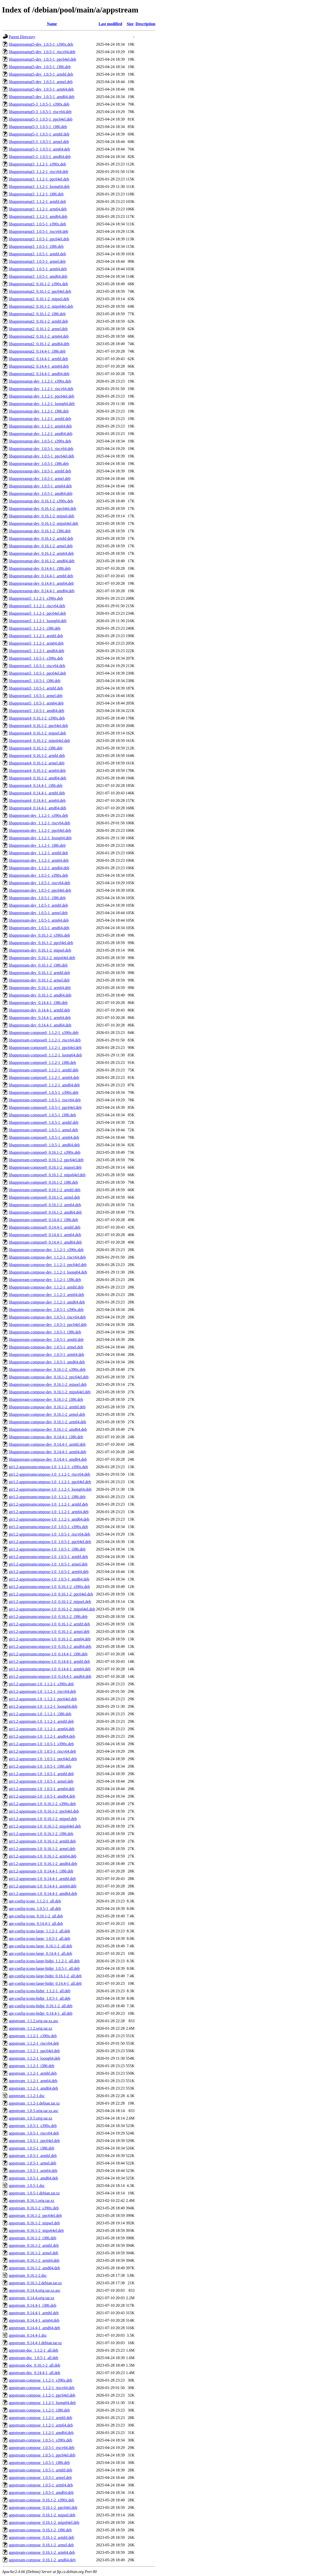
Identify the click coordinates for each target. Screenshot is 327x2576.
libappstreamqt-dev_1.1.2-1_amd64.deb (41, 433)
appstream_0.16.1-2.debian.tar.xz (35, 2283)
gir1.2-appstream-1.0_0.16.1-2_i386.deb (41, 1834)
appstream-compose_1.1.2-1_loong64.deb (42, 2403)
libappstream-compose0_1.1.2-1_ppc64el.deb (45, 1047)
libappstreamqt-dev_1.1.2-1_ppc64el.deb (41, 396)
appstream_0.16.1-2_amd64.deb (34, 2268)
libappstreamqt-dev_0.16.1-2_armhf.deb (41, 538)
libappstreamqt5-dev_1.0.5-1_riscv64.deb (42, 52)
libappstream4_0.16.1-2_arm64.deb (37, 770)
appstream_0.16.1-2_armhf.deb (34, 2245)
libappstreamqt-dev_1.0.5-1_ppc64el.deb (41, 456)
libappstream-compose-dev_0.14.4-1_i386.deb (46, 1437)
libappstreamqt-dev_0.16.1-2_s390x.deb (41, 501)
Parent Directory (22, 37)
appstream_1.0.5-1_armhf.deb (33, 2155)
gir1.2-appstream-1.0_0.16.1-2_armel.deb (42, 1849)
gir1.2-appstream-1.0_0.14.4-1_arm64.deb (42, 1886)
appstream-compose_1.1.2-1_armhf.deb (40, 2418)
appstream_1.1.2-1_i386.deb (31, 2066)
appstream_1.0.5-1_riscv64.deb (34, 2133)
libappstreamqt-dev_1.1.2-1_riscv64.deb (41, 389)
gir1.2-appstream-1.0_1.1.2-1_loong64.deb (43, 1706)
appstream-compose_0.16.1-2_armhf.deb (41, 2537)
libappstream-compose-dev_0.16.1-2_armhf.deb (47, 1407)
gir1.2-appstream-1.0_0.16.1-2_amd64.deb (43, 1863)
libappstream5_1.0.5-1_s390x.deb (36, 658)
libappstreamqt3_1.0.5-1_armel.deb (37, 261)
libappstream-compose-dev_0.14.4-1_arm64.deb (47, 1452)
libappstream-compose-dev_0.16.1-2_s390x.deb (47, 1369)
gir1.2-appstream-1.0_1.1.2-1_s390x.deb (41, 1684)
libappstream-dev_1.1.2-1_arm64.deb (39, 860)
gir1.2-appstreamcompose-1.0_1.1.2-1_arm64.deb (48, 1512)
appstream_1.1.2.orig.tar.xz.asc (33, 2021)
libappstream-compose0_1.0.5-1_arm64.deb (44, 1137)
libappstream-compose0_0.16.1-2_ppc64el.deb (46, 1160)
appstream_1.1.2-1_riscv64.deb (34, 2043)
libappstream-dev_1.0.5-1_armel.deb (38, 913)
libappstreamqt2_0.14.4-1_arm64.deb (39, 366)
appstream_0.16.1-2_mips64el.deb (36, 2230)
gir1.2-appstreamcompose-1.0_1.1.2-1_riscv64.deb (49, 1474)
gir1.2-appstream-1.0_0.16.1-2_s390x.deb (42, 1804)
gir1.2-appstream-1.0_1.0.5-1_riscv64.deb (42, 1751)
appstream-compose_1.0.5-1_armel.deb (40, 2477)
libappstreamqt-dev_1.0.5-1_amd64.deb (41, 493)
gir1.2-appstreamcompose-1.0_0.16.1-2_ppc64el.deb (51, 1594)
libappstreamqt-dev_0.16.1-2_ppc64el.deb (42, 508)
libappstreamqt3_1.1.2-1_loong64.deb (39, 186)
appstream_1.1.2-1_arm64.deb (33, 2081)
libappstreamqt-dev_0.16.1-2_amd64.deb (42, 561)
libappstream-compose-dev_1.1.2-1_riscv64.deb (47, 1257)
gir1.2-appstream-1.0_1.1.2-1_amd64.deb (42, 1736)
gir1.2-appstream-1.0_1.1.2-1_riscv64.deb (42, 1691)
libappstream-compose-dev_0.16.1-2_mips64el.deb (49, 1392)
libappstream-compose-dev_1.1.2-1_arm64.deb (46, 1294)
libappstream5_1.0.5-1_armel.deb (36, 696)
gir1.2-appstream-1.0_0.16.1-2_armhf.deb (42, 1841)
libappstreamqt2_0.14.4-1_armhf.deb (38, 359)
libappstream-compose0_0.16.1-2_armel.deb (44, 1197)
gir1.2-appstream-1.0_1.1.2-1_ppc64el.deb (43, 1699)
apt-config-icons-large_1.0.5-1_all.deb (39, 1938)
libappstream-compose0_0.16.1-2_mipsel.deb (45, 1167)
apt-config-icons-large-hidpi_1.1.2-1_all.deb (44, 1961)
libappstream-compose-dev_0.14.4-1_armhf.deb (47, 1444)
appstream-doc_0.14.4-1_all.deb (34, 2373)
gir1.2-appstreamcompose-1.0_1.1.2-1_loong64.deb (50, 1489)
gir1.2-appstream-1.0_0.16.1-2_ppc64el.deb (44, 1811)
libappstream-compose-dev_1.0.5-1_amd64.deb (47, 1362)
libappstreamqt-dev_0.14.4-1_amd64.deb (42, 591)
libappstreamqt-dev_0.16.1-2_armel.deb (41, 546)
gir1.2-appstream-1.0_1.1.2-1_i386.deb (40, 1714)
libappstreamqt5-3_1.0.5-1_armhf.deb (39, 134)
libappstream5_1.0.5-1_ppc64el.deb (37, 673)
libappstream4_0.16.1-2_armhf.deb (37, 755)
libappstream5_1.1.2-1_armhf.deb (36, 636)
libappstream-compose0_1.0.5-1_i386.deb (42, 1115)
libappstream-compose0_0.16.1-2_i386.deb (43, 1182)
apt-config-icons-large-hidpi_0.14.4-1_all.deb (45, 1983)
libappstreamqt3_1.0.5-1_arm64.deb (38, 269)
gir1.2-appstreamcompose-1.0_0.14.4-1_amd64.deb (50, 1676)
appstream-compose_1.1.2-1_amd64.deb (41, 2433)
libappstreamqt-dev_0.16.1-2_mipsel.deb (41, 516)
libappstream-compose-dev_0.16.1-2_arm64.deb (47, 1422)
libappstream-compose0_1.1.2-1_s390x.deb (44, 1032)
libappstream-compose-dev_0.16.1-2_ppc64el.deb (48, 1377)
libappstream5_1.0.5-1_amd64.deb (36, 711)
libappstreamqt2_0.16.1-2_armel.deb (38, 329)
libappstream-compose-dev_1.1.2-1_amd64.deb (47, 1302)
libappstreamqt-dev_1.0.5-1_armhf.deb (40, 471)
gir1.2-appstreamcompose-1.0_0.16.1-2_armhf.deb (49, 1624)
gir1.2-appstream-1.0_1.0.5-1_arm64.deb (41, 1789)
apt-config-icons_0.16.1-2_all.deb (36, 1916)
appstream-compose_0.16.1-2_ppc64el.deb (43, 2507)
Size (130, 24)
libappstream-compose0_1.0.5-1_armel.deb (43, 1130)
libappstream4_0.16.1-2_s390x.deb (37, 718)
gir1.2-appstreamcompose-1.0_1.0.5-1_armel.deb (48, 1564)
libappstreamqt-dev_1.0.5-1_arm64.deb (40, 486)
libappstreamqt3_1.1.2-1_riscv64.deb (38, 171)
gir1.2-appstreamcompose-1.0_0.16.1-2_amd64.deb (50, 1646)
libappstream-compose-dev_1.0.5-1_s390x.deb (46, 1309)
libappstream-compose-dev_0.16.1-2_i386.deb (46, 1399)
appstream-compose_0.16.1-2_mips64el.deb (44, 2522)
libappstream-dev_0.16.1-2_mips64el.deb (42, 958)
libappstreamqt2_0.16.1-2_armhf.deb (38, 321)
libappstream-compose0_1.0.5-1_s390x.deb (44, 1092)
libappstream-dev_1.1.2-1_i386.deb (37, 845)
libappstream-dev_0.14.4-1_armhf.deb (39, 1010)
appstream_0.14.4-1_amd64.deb (34, 2328)
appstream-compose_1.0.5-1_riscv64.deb (41, 2447)
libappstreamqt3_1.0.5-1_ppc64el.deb (39, 239)
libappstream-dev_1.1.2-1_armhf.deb (38, 853)
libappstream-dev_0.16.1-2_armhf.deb (39, 973)
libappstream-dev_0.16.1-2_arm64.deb (40, 988)
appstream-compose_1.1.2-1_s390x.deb (40, 2380)
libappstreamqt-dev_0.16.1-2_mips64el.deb (43, 523)
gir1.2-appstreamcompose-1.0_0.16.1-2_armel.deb (49, 1631)
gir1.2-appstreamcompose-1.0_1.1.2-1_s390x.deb (48, 1467)
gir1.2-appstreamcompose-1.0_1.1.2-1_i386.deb (47, 1497)
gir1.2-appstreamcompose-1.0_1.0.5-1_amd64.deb (49, 1579)
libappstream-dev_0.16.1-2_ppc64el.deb (41, 943)
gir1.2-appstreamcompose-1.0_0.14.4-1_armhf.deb (49, 1661)
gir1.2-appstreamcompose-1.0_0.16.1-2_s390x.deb (49, 1586)
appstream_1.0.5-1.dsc (27, 2185)
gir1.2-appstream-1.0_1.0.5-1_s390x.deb (41, 1744)
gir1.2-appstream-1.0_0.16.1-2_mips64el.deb (45, 1826)
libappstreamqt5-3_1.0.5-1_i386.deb (38, 127)
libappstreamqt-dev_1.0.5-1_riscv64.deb (41, 448)
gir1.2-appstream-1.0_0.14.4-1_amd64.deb (43, 1893)
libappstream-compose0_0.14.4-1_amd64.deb (45, 1242)
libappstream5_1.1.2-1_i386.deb (35, 628)
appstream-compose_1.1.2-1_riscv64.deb (41, 2388)
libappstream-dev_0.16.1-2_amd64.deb (40, 995)
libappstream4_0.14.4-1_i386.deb (36, 785)
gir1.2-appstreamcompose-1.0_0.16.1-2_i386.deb (48, 1616)
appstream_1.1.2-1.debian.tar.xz (34, 2103)
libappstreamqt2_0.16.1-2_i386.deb (37, 314)
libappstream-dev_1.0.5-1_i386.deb (37, 898)
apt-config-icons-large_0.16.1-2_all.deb (40, 1946)
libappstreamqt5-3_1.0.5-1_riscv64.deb (40, 112)
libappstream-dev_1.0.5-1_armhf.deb (38, 905)
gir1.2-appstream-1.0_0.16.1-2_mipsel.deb (43, 1819)
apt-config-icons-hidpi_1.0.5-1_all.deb (40, 1998)
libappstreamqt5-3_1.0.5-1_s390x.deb (39, 104)
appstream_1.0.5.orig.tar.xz (30, 2118)
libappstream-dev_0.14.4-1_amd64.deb (40, 1025)
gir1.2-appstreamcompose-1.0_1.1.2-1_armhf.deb (48, 1504)
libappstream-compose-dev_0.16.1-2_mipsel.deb (47, 1384)
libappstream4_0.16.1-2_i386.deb (36, 748)
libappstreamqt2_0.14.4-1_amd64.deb (39, 374)
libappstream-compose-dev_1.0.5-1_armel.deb (46, 1347)
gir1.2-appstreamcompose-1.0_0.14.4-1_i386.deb (48, 1654)
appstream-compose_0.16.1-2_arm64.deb (42, 2552)
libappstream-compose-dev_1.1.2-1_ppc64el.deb (47, 1265)
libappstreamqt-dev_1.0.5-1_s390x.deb (40, 441)
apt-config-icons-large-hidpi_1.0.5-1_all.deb (44, 1968)
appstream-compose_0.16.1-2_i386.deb (40, 2530)
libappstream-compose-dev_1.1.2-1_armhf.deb (46, 1287)
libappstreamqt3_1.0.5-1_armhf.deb (37, 254)
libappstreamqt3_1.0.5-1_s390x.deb (37, 224)
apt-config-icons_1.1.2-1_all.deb (35, 1901)
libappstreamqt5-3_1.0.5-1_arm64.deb (39, 149)
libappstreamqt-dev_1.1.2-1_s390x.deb (40, 381)
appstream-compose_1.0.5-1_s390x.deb (40, 2440)
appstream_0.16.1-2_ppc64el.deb (35, 2215)
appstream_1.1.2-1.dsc (27, 2096)
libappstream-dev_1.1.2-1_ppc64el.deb (40, 830)
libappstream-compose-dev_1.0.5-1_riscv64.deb (47, 1317)
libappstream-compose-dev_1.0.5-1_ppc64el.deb (47, 1324)
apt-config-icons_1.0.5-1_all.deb (35, 1908)
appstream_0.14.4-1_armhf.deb (34, 2313)
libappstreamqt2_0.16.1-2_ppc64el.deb (40, 291)
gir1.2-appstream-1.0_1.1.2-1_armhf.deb (41, 1721)
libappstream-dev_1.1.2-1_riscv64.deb (39, 823)
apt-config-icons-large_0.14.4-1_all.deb (40, 1953)
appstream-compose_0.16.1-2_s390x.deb (41, 2500)
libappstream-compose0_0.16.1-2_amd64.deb (45, 1212)
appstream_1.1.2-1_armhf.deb (33, 2073)
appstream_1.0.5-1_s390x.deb (33, 2126)
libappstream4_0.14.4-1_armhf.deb (37, 793)
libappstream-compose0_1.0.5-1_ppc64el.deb (45, 1107)
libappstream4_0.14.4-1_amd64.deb (37, 808)
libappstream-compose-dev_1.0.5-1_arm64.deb (46, 1354)
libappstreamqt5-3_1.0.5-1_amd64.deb (40, 156)
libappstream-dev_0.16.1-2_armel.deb (39, 980)
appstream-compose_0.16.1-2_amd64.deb (42, 2560)
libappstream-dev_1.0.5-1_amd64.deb (39, 928)
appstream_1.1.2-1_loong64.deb (34, 2058)
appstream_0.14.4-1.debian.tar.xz (35, 2343)
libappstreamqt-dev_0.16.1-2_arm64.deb (41, 553)
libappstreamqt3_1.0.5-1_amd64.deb (38, 276)
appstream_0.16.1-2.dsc (28, 2275)
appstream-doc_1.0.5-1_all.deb (33, 2358)
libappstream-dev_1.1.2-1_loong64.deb (40, 838)
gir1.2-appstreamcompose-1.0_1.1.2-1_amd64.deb (49, 1519)
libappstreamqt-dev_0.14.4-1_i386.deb (40, 568)
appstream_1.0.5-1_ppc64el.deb (34, 2141)
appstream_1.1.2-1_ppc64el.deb (34, 2051)
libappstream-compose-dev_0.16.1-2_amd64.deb (48, 1429)
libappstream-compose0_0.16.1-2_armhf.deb (44, 1190)
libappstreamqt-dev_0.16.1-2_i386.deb (40, 531)
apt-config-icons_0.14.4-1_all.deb (36, 1923)
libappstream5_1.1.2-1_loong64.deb (38, 621)
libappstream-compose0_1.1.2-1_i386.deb (42, 1062)
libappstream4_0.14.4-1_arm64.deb (37, 800)
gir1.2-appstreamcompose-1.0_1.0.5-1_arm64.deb (48, 1572)
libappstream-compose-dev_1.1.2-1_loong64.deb (48, 1272)
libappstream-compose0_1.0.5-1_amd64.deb (44, 1145)
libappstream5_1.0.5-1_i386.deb (35, 681)
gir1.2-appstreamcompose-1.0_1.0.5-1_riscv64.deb (49, 1534)
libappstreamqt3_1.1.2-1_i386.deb (36, 194)
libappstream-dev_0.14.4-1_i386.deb (38, 1003)
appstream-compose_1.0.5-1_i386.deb (39, 2462)
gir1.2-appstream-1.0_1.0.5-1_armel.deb (41, 1781)
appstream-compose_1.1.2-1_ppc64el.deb (42, 2395)
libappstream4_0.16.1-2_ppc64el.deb (38, 725)
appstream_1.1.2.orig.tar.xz (30, 2028)
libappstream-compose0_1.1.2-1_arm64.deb (44, 1077)
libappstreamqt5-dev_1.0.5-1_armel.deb (41, 82)
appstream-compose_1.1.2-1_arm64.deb (41, 2425)
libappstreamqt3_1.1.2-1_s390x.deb (37, 164)
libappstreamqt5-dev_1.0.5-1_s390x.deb (41, 44)
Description (145, 24)
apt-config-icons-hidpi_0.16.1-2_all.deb (41, 2006)
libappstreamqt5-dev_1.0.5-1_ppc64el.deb (42, 59)
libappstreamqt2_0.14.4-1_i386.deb (37, 351)
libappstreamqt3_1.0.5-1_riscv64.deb (38, 231)
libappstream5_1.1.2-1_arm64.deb (36, 643)
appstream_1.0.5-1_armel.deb (32, 2163)
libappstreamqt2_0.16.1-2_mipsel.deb (39, 299)
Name (52, 24)
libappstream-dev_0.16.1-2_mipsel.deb (40, 950)
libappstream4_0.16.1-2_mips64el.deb (39, 740)
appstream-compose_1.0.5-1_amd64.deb (41, 2492)
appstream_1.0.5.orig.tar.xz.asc (33, 2111)
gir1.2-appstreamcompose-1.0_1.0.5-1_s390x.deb (48, 1527)
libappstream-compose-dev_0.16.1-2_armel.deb (47, 1414)
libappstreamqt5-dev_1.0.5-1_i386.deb (40, 67)
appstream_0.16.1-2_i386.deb (32, 2238)
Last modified (110, 24)
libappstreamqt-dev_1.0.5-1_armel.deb (40, 478)
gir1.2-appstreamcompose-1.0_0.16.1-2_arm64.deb (49, 1639)
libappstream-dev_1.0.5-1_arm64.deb (39, 920)
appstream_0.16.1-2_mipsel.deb (34, 2223)
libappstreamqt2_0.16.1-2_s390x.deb (38, 284)
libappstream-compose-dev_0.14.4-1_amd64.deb (48, 1459)
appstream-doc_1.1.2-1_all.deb (33, 2350)
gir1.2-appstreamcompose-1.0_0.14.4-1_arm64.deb (49, 1669)
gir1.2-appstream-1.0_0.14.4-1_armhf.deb (42, 1878)
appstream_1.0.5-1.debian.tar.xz (34, 2193)
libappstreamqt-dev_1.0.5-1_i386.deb (39, 463)
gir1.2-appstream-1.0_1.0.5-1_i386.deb (40, 1766)
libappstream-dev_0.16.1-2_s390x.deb (39, 935)
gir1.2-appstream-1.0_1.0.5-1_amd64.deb (42, 1796)
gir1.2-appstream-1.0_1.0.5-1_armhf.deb (41, 1774)
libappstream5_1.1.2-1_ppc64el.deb (37, 613)
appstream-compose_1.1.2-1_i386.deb (39, 2410)
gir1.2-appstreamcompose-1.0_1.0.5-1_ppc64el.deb (50, 1542)
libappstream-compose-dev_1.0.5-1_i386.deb (45, 1332)
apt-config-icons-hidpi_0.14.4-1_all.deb (41, 2013)
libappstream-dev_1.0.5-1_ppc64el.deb (40, 890)
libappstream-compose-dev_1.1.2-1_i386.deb (45, 1280)
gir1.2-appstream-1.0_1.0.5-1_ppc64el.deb (43, 1759)
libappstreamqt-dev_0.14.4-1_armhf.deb (41, 576)
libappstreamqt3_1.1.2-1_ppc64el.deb (39, 179)
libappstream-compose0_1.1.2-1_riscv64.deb (45, 1040)
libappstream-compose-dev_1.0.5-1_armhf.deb (46, 1339)
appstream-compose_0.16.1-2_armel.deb (41, 2545)
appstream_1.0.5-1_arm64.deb (33, 2170)
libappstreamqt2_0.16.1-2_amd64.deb (39, 344)
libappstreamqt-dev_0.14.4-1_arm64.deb (41, 583)
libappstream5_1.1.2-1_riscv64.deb (37, 606)
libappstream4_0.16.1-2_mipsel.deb (37, 733)
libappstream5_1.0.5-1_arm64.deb (36, 703)
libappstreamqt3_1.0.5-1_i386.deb (36, 246)
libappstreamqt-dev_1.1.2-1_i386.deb (39, 411)
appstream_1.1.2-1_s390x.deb (33, 2036)
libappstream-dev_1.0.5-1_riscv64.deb (39, 883)
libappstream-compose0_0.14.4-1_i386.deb (43, 1220)
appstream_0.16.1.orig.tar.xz (31, 2200)
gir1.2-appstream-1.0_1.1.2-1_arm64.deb (41, 1729)
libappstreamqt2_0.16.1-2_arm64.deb (39, 336)
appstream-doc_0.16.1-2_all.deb (34, 2365)
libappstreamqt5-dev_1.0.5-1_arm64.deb (41, 89)
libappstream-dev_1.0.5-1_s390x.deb (38, 875)
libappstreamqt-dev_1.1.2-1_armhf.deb (40, 419)
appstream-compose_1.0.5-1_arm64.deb (41, 2485)
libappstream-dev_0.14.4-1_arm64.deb (40, 1017)
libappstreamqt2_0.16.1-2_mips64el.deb (41, 306)
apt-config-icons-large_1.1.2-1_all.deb (39, 1931)
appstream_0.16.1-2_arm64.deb (34, 2260)
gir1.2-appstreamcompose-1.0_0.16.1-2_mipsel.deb (50, 1601)
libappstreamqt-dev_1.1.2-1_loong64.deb (42, 404)
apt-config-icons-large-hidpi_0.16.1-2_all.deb (45, 1976)
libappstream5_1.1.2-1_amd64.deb (36, 651)
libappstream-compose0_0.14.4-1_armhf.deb (44, 1227)
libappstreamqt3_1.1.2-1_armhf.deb (37, 201)
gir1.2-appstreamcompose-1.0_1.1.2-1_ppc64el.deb (50, 1482)
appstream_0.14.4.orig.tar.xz (31, 2298)
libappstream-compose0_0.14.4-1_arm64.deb (45, 1235)
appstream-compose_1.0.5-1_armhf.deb (40, 2470)
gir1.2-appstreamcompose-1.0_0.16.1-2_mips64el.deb (52, 1609)
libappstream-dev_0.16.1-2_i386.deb (38, 965)
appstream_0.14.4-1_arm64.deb (34, 2320)
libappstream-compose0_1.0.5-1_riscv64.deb (45, 1100)
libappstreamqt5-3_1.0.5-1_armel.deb (39, 142)
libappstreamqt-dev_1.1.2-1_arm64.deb (40, 426)
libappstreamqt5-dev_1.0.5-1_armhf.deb (41, 74)
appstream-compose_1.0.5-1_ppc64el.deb (42, 2455)
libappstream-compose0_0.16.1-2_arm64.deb (45, 1205)
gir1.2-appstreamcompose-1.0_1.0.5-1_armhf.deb (48, 1557)
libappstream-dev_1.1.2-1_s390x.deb (38, 815)
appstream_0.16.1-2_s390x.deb (34, 2208)
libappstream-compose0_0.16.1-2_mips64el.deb (47, 1175)
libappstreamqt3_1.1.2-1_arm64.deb (38, 209)
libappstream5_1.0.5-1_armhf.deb (36, 688)
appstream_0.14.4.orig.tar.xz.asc (34, 2290)
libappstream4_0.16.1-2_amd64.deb (37, 778)
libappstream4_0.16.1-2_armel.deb (37, 763)
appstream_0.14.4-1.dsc (28, 2335)
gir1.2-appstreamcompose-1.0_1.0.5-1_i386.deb (47, 1549)
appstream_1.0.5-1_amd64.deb (33, 2178)
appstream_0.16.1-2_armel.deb (33, 2253)
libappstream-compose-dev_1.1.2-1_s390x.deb (46, 1250)
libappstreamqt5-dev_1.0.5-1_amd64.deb (42, 97)
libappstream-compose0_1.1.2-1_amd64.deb (44, 1085)
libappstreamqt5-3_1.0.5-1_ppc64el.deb (41, 119)
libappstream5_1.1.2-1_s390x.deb (36, 598)
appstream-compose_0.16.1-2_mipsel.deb (42, 2515)
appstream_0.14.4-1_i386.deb (32, 2305)
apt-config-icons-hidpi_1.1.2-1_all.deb (40, 1991)
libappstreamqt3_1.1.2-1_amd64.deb (38, 216)
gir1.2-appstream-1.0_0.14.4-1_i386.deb (41, 1871)
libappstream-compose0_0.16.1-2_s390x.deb (45, 1152)
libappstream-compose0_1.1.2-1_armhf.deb (43, 1070)
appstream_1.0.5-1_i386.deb (31, 2148)
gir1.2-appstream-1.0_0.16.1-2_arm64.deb (42, 1856)
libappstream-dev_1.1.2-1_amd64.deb (39, 868)
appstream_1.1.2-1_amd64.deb (33, 2088)
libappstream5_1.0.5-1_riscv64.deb (37, 666)
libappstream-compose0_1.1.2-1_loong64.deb (45, 1055)
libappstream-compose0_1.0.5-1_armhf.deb (43, 1122)
